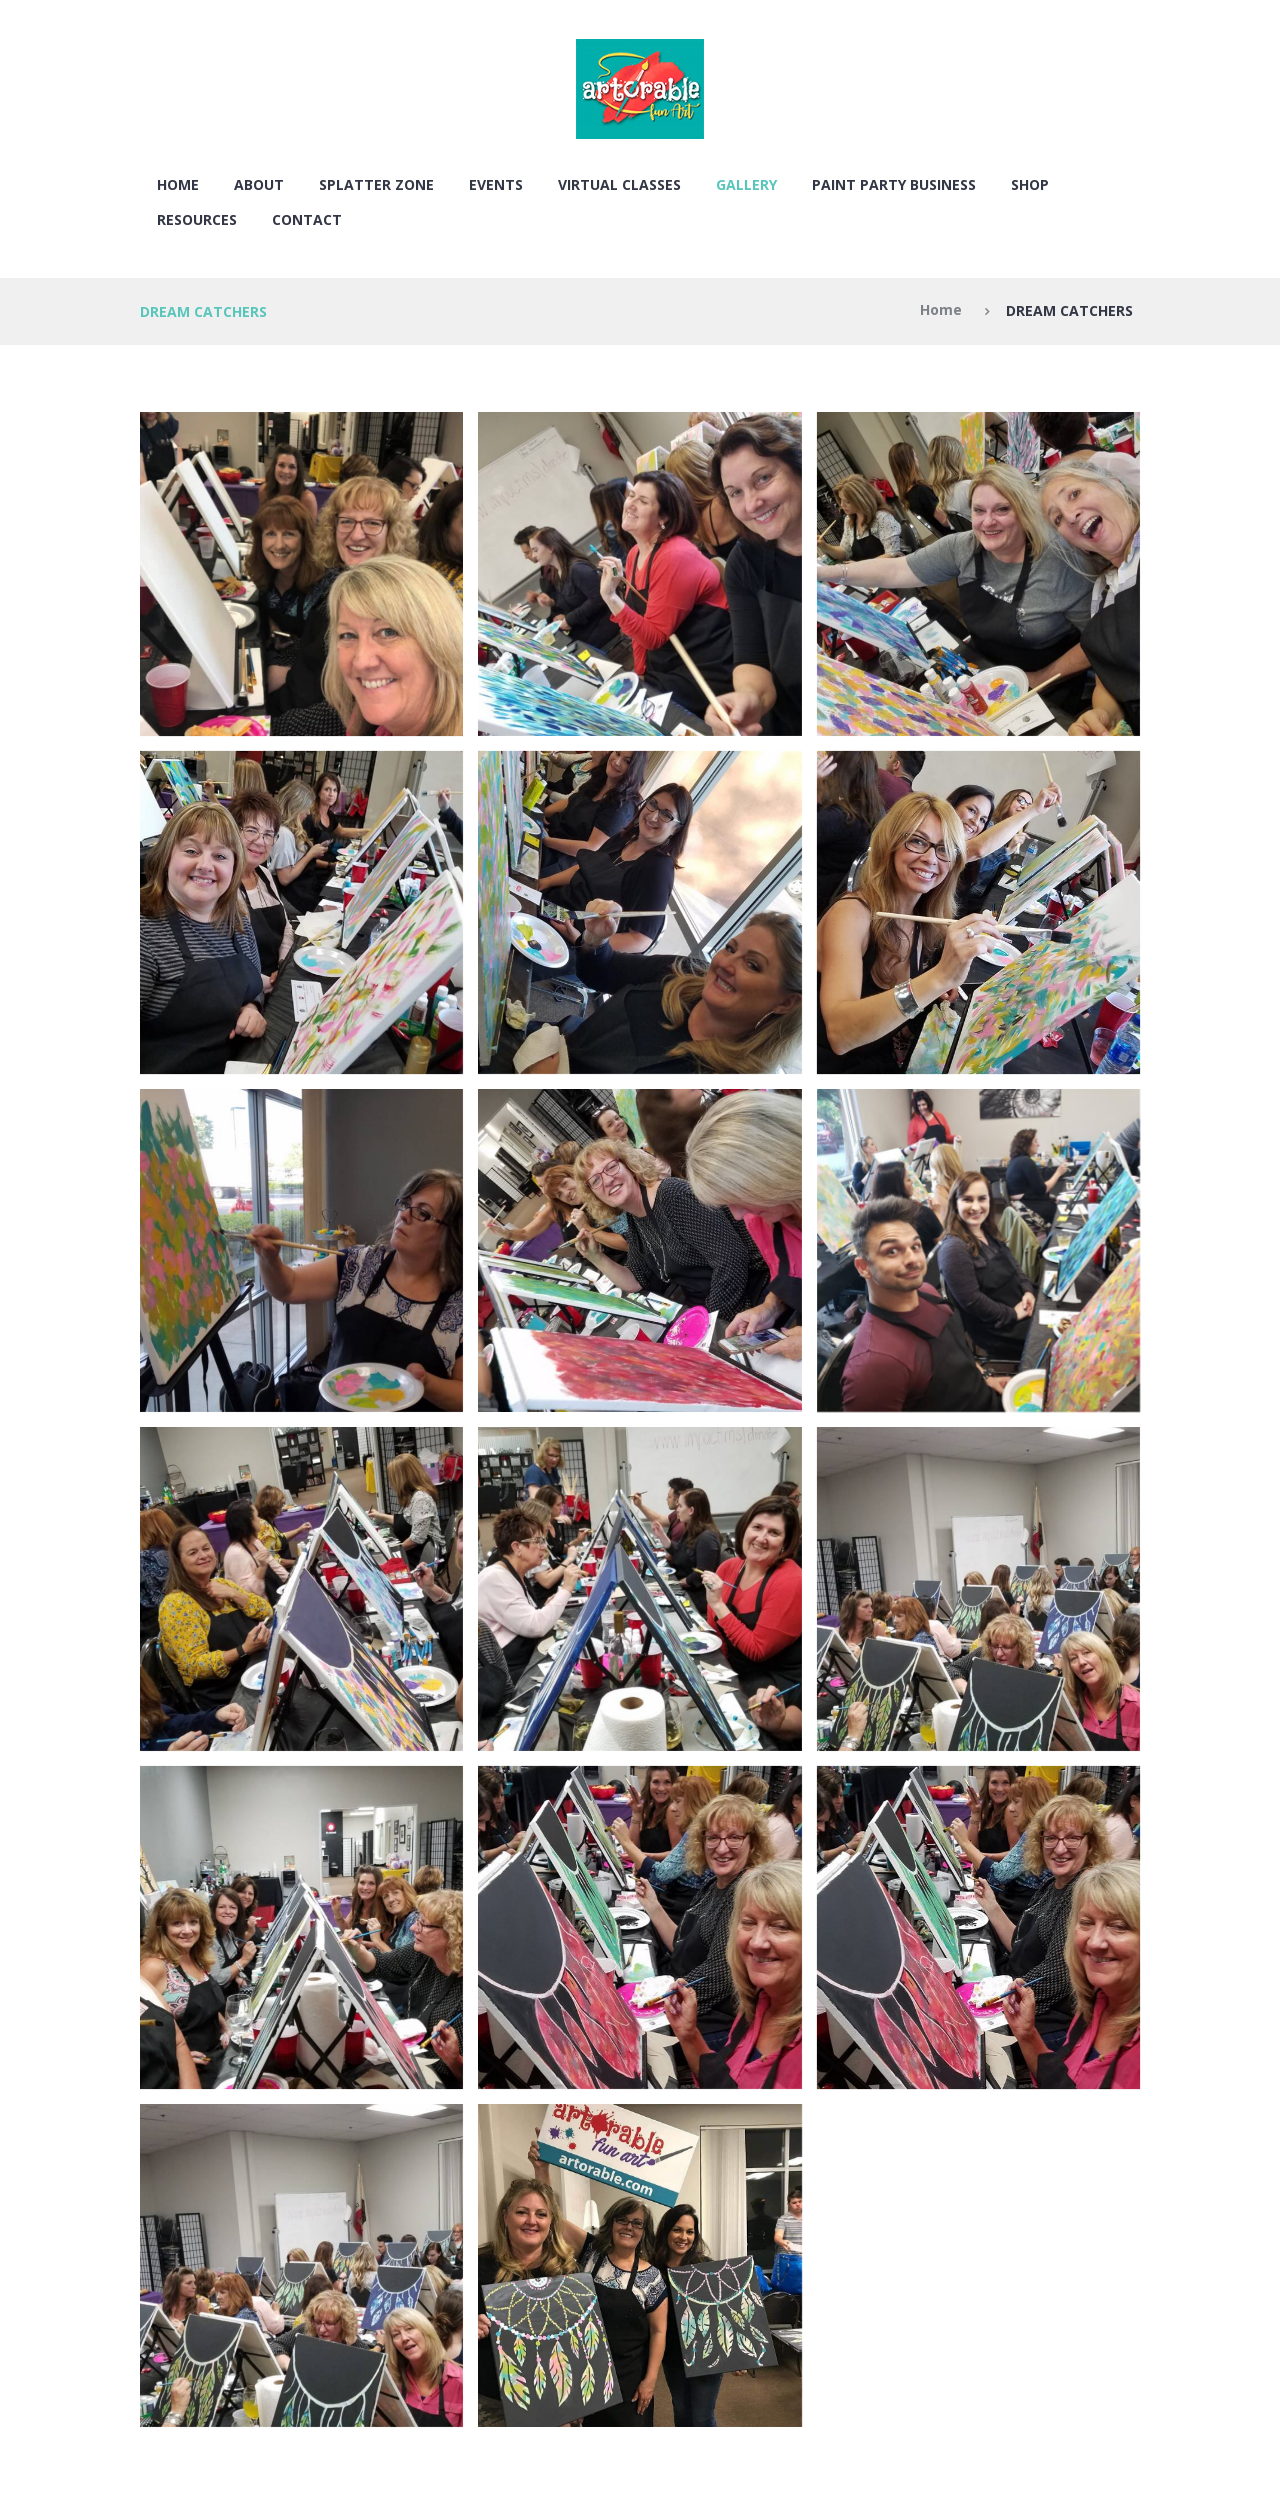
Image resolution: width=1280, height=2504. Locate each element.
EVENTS (496, 184)
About (259, 184)
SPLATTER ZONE (376, 184)
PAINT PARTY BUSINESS (894, 184)
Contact (307, 219)
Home (178, 184)
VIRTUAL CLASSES (619, 184)
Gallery (746, 184)
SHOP (1030, 184)
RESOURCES (197, 219)
